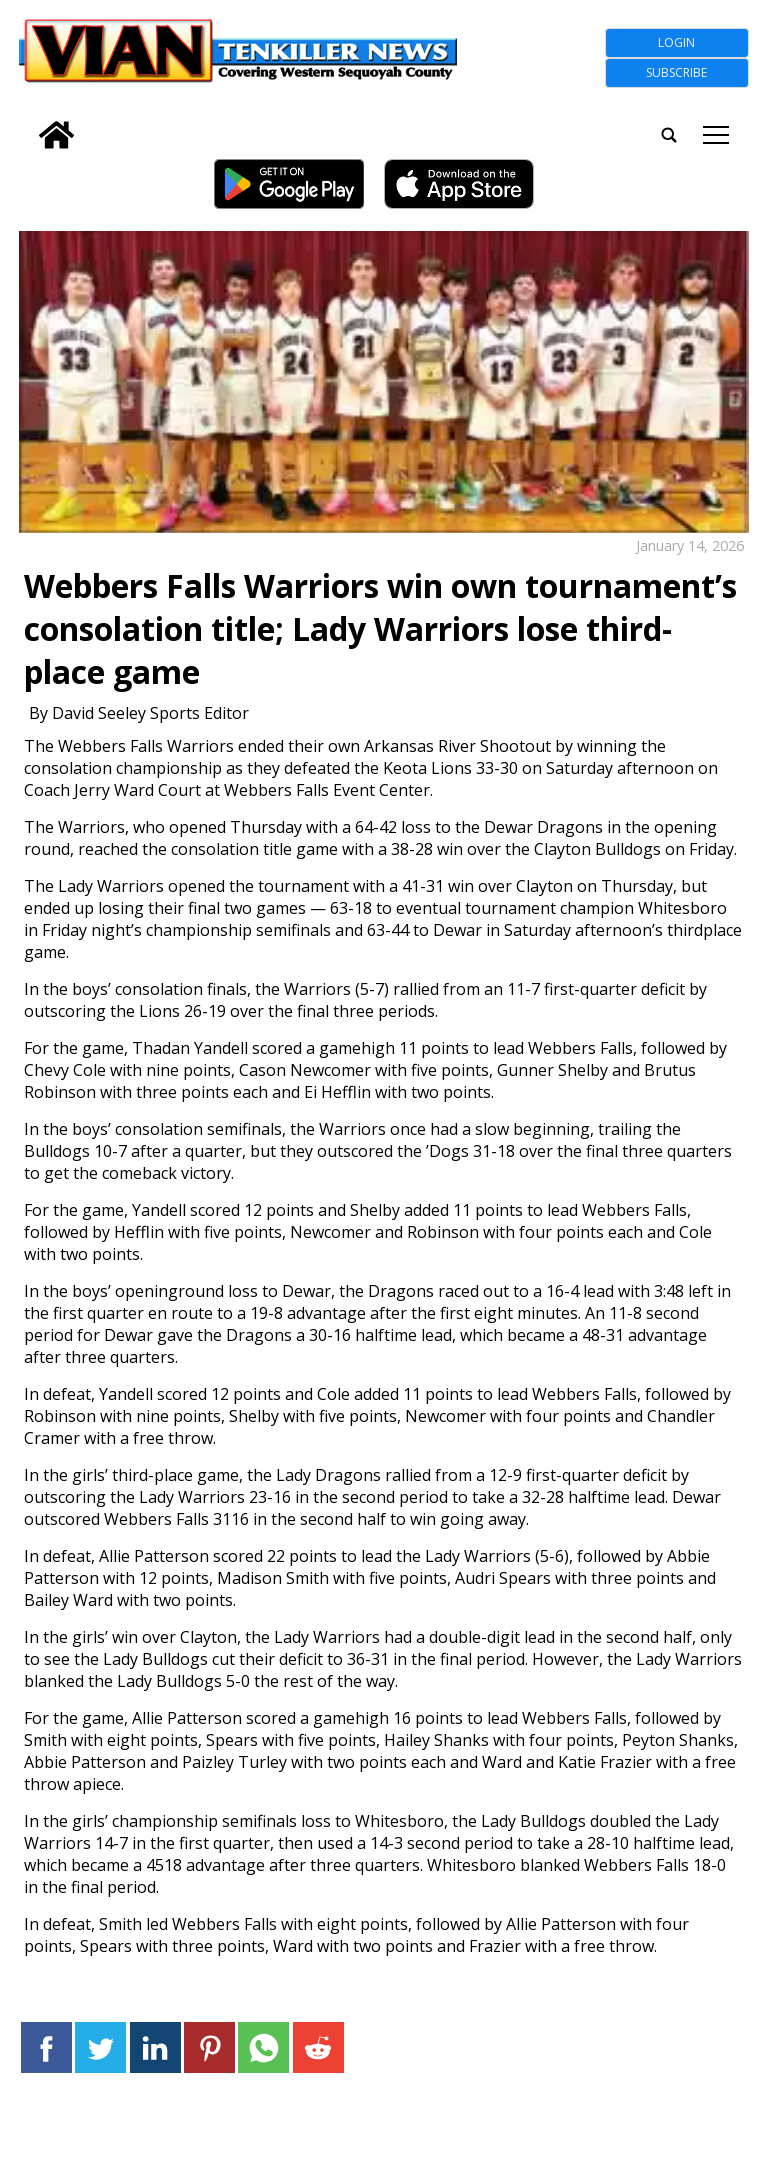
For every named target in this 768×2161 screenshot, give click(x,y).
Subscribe (676, 72)
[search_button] (27, 122)
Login (676, 42)
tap (716, 135)
